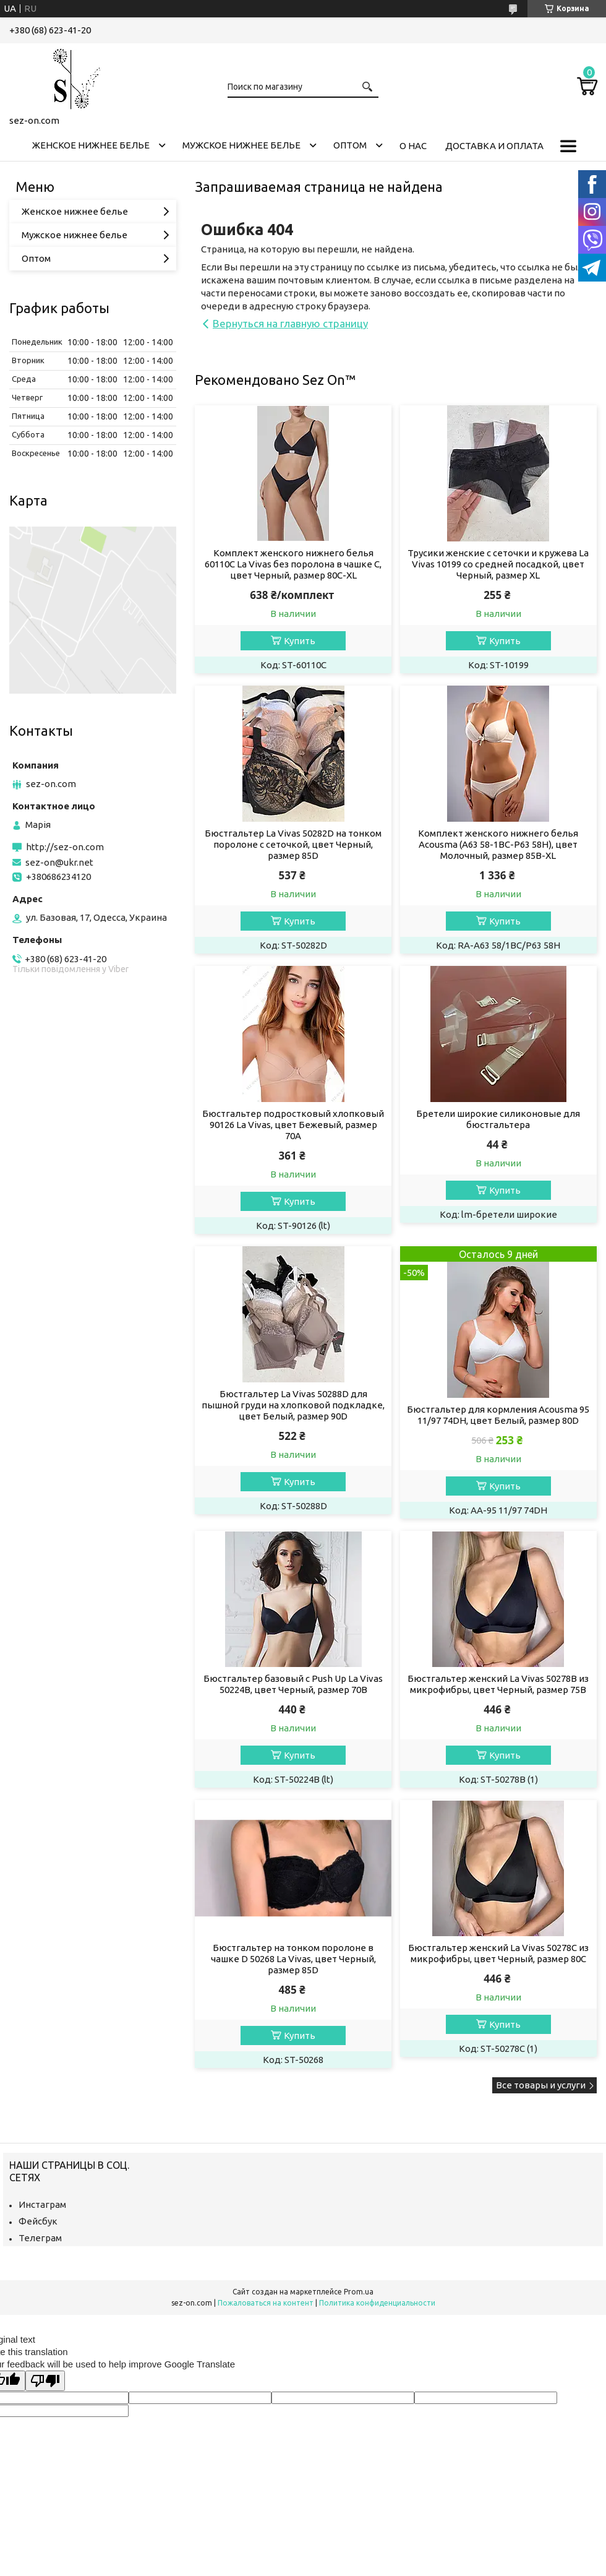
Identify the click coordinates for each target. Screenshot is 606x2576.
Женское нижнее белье (91, 145)
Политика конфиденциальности (377, 2303)
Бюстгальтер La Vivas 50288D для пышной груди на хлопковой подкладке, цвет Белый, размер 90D (293, 1405)
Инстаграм (42, 2204)
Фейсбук (38, 2221)
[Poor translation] (45, 2381)
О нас (413, 145)
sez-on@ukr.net (59, 862)
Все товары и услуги (541, 2085)
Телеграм (40, 2238)
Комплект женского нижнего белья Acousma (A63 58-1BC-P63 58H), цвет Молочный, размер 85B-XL (498, 844)
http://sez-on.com (65, 847)
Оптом (350, 145)
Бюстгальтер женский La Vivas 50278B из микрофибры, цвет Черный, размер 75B (498, 1684)
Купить (299, 640)
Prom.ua (358, 2292)
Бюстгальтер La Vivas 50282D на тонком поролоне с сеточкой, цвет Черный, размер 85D (293, 844)
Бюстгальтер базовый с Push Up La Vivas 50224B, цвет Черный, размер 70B (293, 1684)
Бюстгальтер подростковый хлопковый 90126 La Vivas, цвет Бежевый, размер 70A (293, 1124)
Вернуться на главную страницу (290, 323)
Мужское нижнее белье (241, 145)
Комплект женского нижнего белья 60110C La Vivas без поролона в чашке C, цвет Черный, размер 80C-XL (293, 564)
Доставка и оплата (494, 145)
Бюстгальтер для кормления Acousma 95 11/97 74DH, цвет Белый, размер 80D (498, 1415)
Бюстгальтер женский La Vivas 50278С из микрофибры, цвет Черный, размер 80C (498, 1953)
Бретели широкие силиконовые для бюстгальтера (498, 1119)
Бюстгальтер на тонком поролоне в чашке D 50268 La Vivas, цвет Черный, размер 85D (293, 1958)
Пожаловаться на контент (266, 2303)
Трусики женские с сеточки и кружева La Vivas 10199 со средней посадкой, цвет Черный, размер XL (498, 564)
